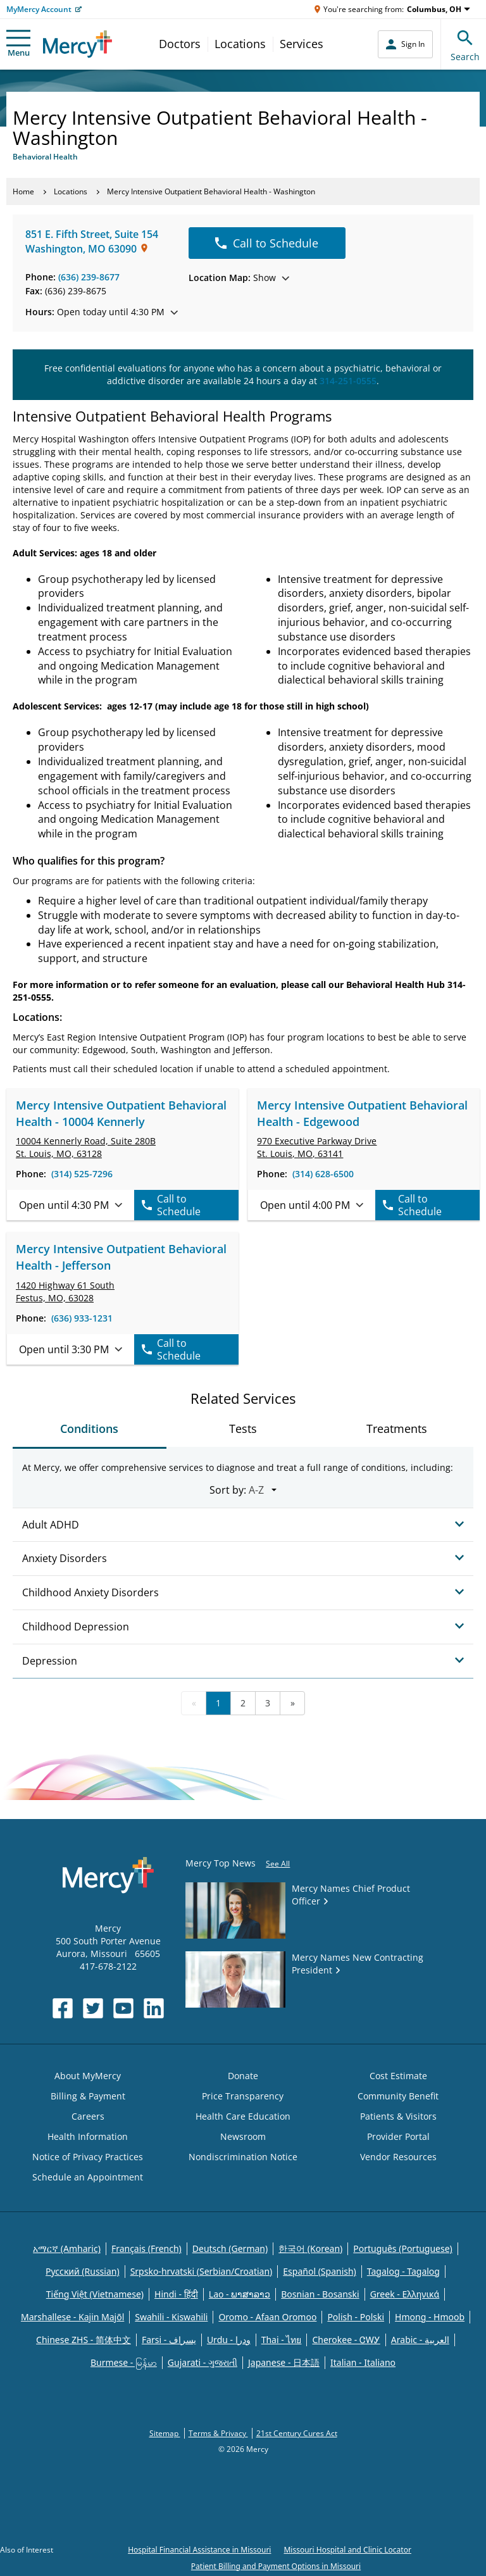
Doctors (180, 43)
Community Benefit (398, 2096)
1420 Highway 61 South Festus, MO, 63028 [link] (65, 1291)
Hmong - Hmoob (429, 2317)
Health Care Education (243, 2116)
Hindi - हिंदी (176, 2294)
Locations (240, 43)
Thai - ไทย (281, 2340)
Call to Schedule (266, 243)
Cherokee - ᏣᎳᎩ (346, 2340)
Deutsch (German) (230, 2248)
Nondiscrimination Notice (243, 2157)
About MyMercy (87, 2076)
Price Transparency (243, 2096)
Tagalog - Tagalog (403, 2271)
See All (278, 1863)
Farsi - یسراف (169, 2340)
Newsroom (243, 2136)
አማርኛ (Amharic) (67, 2248)
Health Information (87, 2136)
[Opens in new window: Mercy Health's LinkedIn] (154, 2008)
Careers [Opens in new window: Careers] (88, 2116)
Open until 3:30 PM (70, 1349)
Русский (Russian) (83, 2271)
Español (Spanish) (319, 2271)
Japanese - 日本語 (284, 2362)
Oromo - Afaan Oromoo (267, 2317)
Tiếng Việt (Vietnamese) (95, 2294)
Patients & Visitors (398, 2116)
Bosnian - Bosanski (320, 2294)
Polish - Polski (355, 2317)
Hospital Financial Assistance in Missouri (199, 2549)
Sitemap (164, 2433)
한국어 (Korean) (310, 2248)
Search (465, 44)
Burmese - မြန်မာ (123, 2362)
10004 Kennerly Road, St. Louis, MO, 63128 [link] (86, 1147)
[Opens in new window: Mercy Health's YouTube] (123, 2008)
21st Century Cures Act (296, 2433)
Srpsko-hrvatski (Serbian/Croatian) (201, 2271)
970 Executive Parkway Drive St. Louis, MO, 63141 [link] (317, 1147)
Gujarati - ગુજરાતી (202, 2362)
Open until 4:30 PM (70, 1205)
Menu (18, 44)
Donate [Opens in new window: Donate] (243, 2076)
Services (301, 43)
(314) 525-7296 (82, 1174)
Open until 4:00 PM (311, 1205)
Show (239, 278)
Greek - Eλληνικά (405, 2294)
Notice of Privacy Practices (87, 2157)
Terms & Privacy (218, 2433)
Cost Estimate (398, 2076)
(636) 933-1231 (82, 1318)
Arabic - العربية (420, 2340)
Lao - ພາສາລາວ (239, 2294)
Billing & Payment (88, 2096)
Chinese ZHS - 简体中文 (83, 2340)
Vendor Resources (398, 2157)
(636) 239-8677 (89, 277)
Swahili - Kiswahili (171, 2317)
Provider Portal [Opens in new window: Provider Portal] (398, 2136)
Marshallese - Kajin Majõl (72, 2317)
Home (23, 191)
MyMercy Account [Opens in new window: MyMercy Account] (39, 9)
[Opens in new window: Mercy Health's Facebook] (63, 2008)
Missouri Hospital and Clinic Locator (347, 2549)
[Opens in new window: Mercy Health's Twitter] (93, 2008)
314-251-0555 (348, 381)
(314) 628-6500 (323, 1174)
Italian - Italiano (363, 2362)
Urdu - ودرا (229, 2340)
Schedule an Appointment (87, 2177)
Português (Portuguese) (402, 2248)
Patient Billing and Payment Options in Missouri (276, 2566)
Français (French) (146, 2248)
